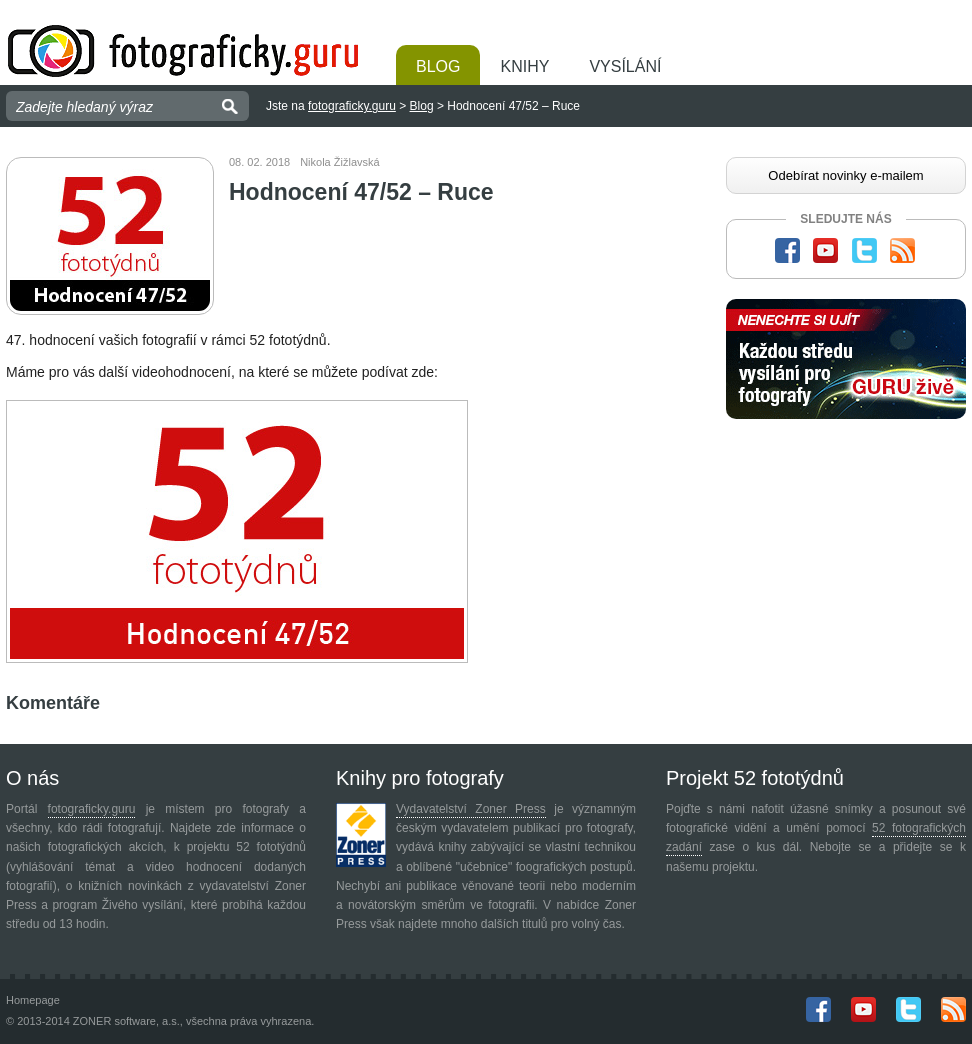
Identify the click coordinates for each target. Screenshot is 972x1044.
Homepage (33, 1000)
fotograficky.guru (352, 106)
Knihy (524, 66)
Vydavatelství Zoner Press (471, 809)
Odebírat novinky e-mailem (845, 175)
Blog (438, 66)
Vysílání (625, 66)
